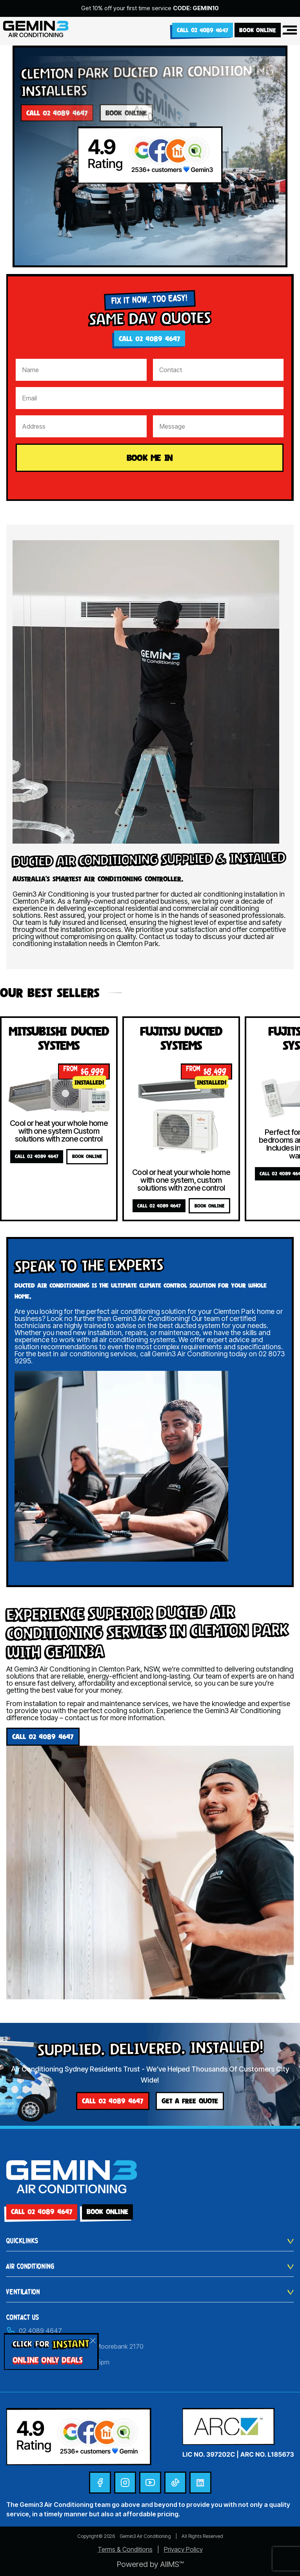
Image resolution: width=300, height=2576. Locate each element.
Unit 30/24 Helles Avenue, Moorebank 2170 (75, 2346)
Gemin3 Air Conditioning (145, 2536)
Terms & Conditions (125, 2549)
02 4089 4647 (34, 2330)
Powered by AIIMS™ (150, 2564)
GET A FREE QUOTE (190, 2101)
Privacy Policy (183, 2549)
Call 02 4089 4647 (202, 30)
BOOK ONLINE (257, 30)
